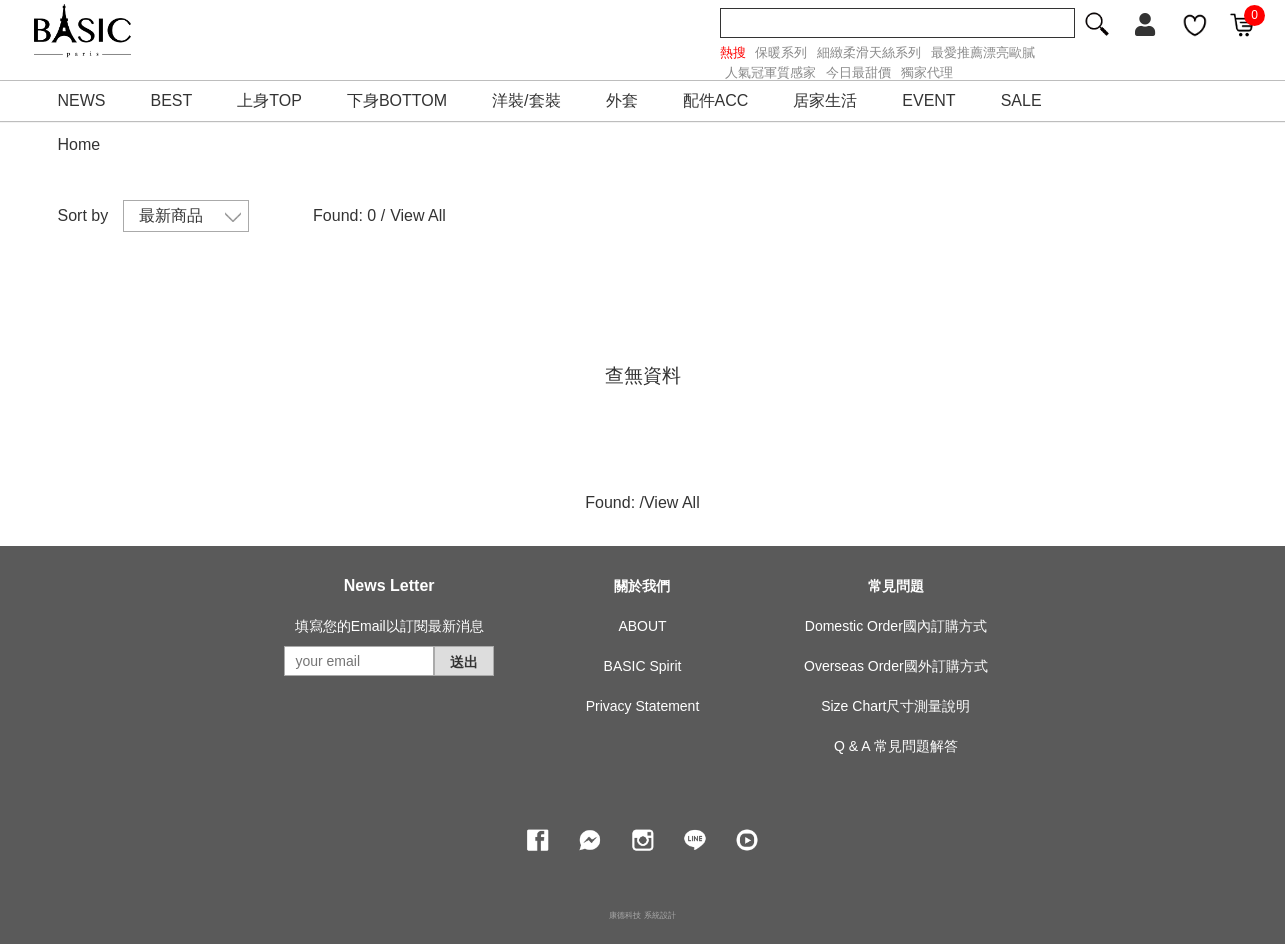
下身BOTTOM (397, 100)
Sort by (83, 215)
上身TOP (269, 100)
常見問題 (896, 586)
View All (418, 215)
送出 (464, 662)
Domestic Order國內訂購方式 (896, 626)
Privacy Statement (643, 706)
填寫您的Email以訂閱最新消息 (389, 626)
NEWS (82, 100)
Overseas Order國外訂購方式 (896, 666)
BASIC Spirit (643, 666)
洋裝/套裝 (526, 100)
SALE (1021, 100)
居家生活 (825, 100)
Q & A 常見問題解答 (896, 746)
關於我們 (642, 586)
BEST (172, 100)
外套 (622, 100)
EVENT (928, 100)
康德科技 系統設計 (642, 915)
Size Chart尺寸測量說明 (895, 706)
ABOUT (642, 626)
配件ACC (716, 100)
